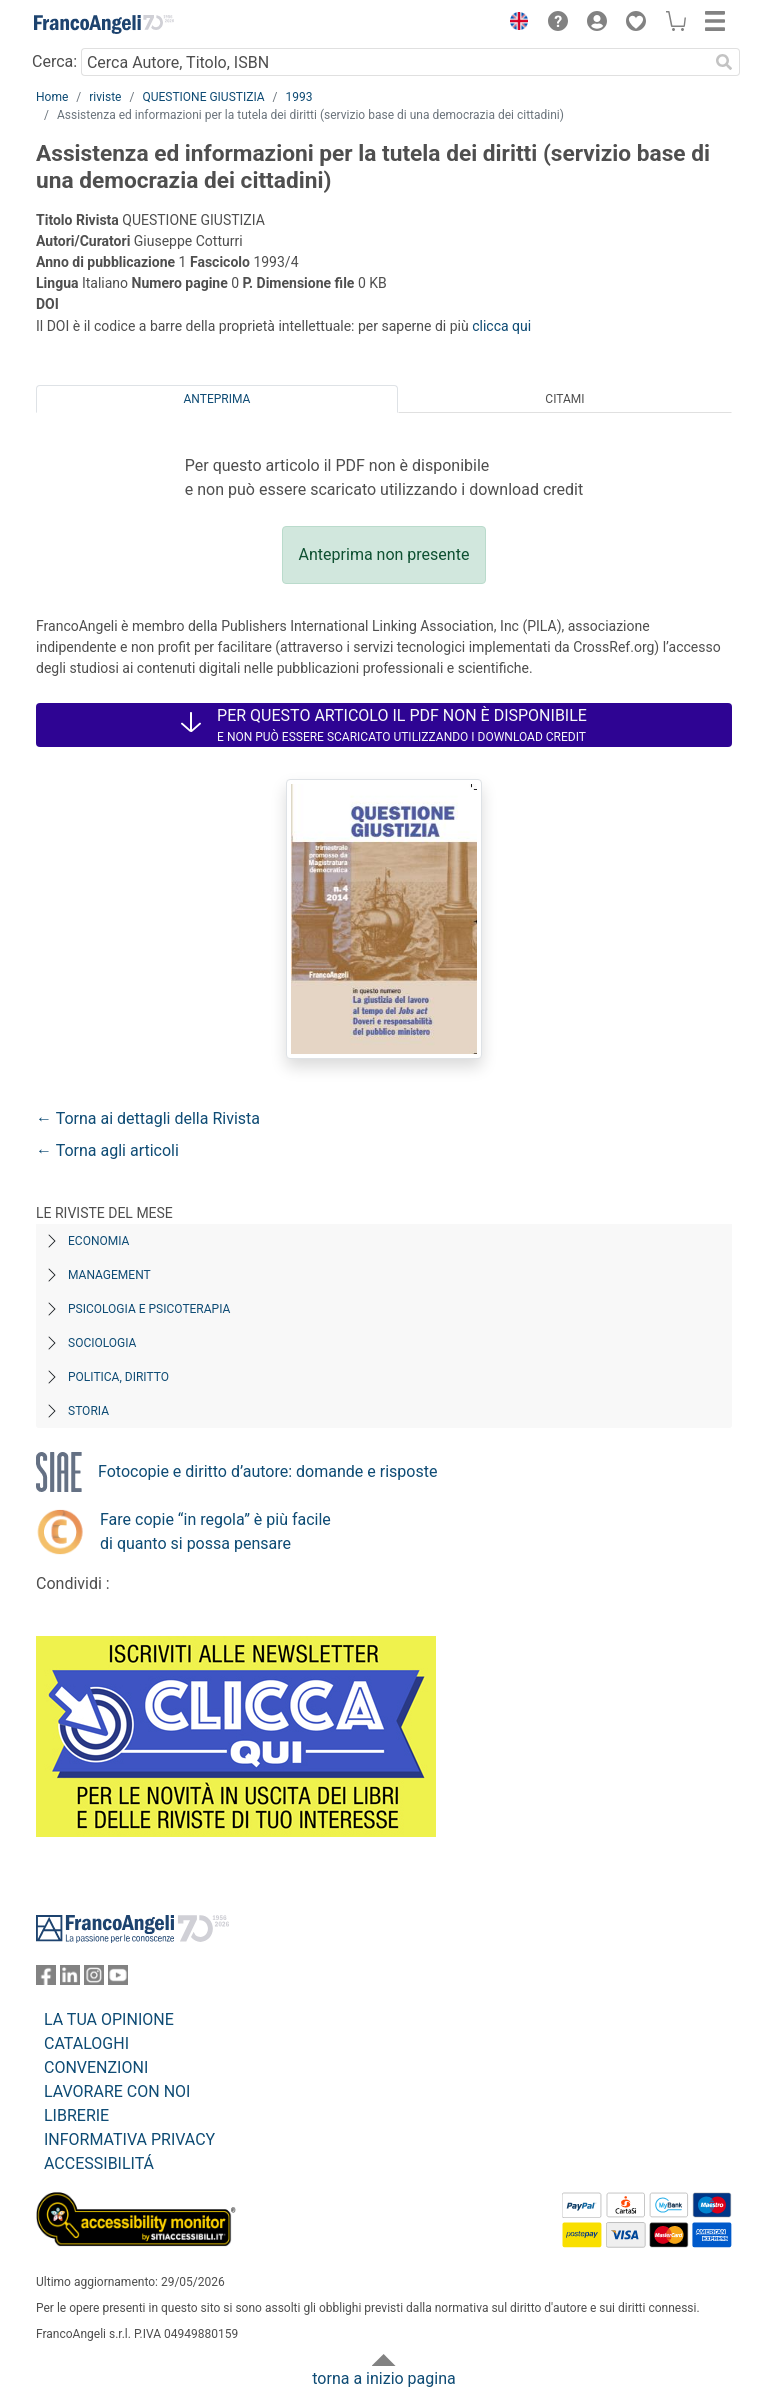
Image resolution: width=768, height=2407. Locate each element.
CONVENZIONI (96, 2067)
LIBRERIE (76, 2115)
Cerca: (54, 61)
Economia (98, 1241)
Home (52, 97)
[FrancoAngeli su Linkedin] (70, 1979)
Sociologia (102, 1343)
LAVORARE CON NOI (117, 2091)
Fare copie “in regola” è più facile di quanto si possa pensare (215, 1531)
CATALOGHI (86, 2043)
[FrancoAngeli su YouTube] (118, 1979)
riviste (105, 97)
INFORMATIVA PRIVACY (129, 2139)
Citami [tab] (564, 399)
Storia (88, 1411)
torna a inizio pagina (383, 2378)
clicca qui (501, 326)
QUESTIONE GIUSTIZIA (203, 97)
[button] (514, 24)
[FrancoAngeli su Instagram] (94, 1979)
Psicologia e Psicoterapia (149, 1309)
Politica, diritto (118, 1377)
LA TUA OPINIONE (109, 2019)
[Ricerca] (724, 62)
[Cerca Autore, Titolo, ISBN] (394, 62)
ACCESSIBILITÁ (99, 2163)
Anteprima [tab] (217, 399)
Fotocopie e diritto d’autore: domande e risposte (267, 1471)
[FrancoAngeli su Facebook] (46, 1979)
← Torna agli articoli (107, 1150)
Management (109, 1275)
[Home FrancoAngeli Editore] (104, 24)
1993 (299, 97)
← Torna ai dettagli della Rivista (148, 1118)
